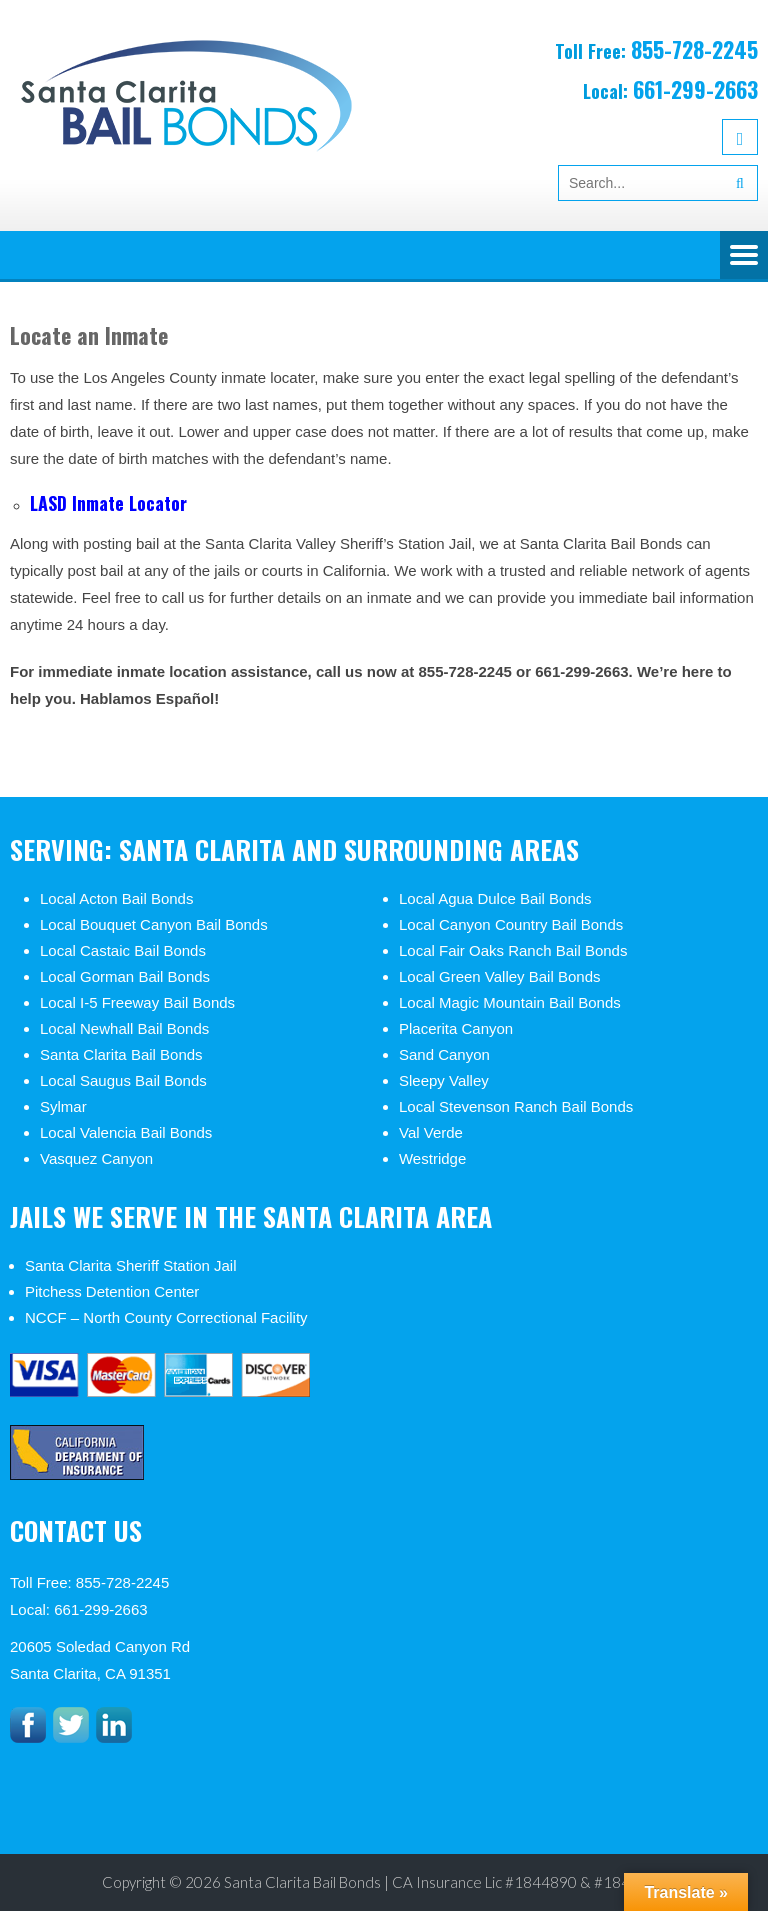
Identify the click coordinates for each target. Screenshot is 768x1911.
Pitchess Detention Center (112, 1291)
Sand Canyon (444, 1054)
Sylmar (63, 1106)
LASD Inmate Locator (111, 503)
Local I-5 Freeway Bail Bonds (137, 1002)
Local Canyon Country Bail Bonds (511, 924)
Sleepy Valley (444, 1080)
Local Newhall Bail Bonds (124, 1028)
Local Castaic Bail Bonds (123, 950)
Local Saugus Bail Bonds (123, 1080)
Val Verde (431, 1132)
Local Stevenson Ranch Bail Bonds (516, 1106)
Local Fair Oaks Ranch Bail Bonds (513, 950)
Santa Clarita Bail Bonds (121, 1054)
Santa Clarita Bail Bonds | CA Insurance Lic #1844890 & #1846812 (445, 1882)
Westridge (432, 1158)
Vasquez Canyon (96, 1158)
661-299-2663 (695, 89)
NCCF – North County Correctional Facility (166, 1317)
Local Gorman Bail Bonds (125, 976)
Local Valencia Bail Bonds (126, 1132)
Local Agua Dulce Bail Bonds (495, 898)
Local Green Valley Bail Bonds (500, 976)
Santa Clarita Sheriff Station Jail (131, 1265)
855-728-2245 (694, 49)
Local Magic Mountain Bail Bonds (510, 1002)
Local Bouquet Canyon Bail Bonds (154, 924)
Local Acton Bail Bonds (116, 898)
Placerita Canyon (456, 1028)
